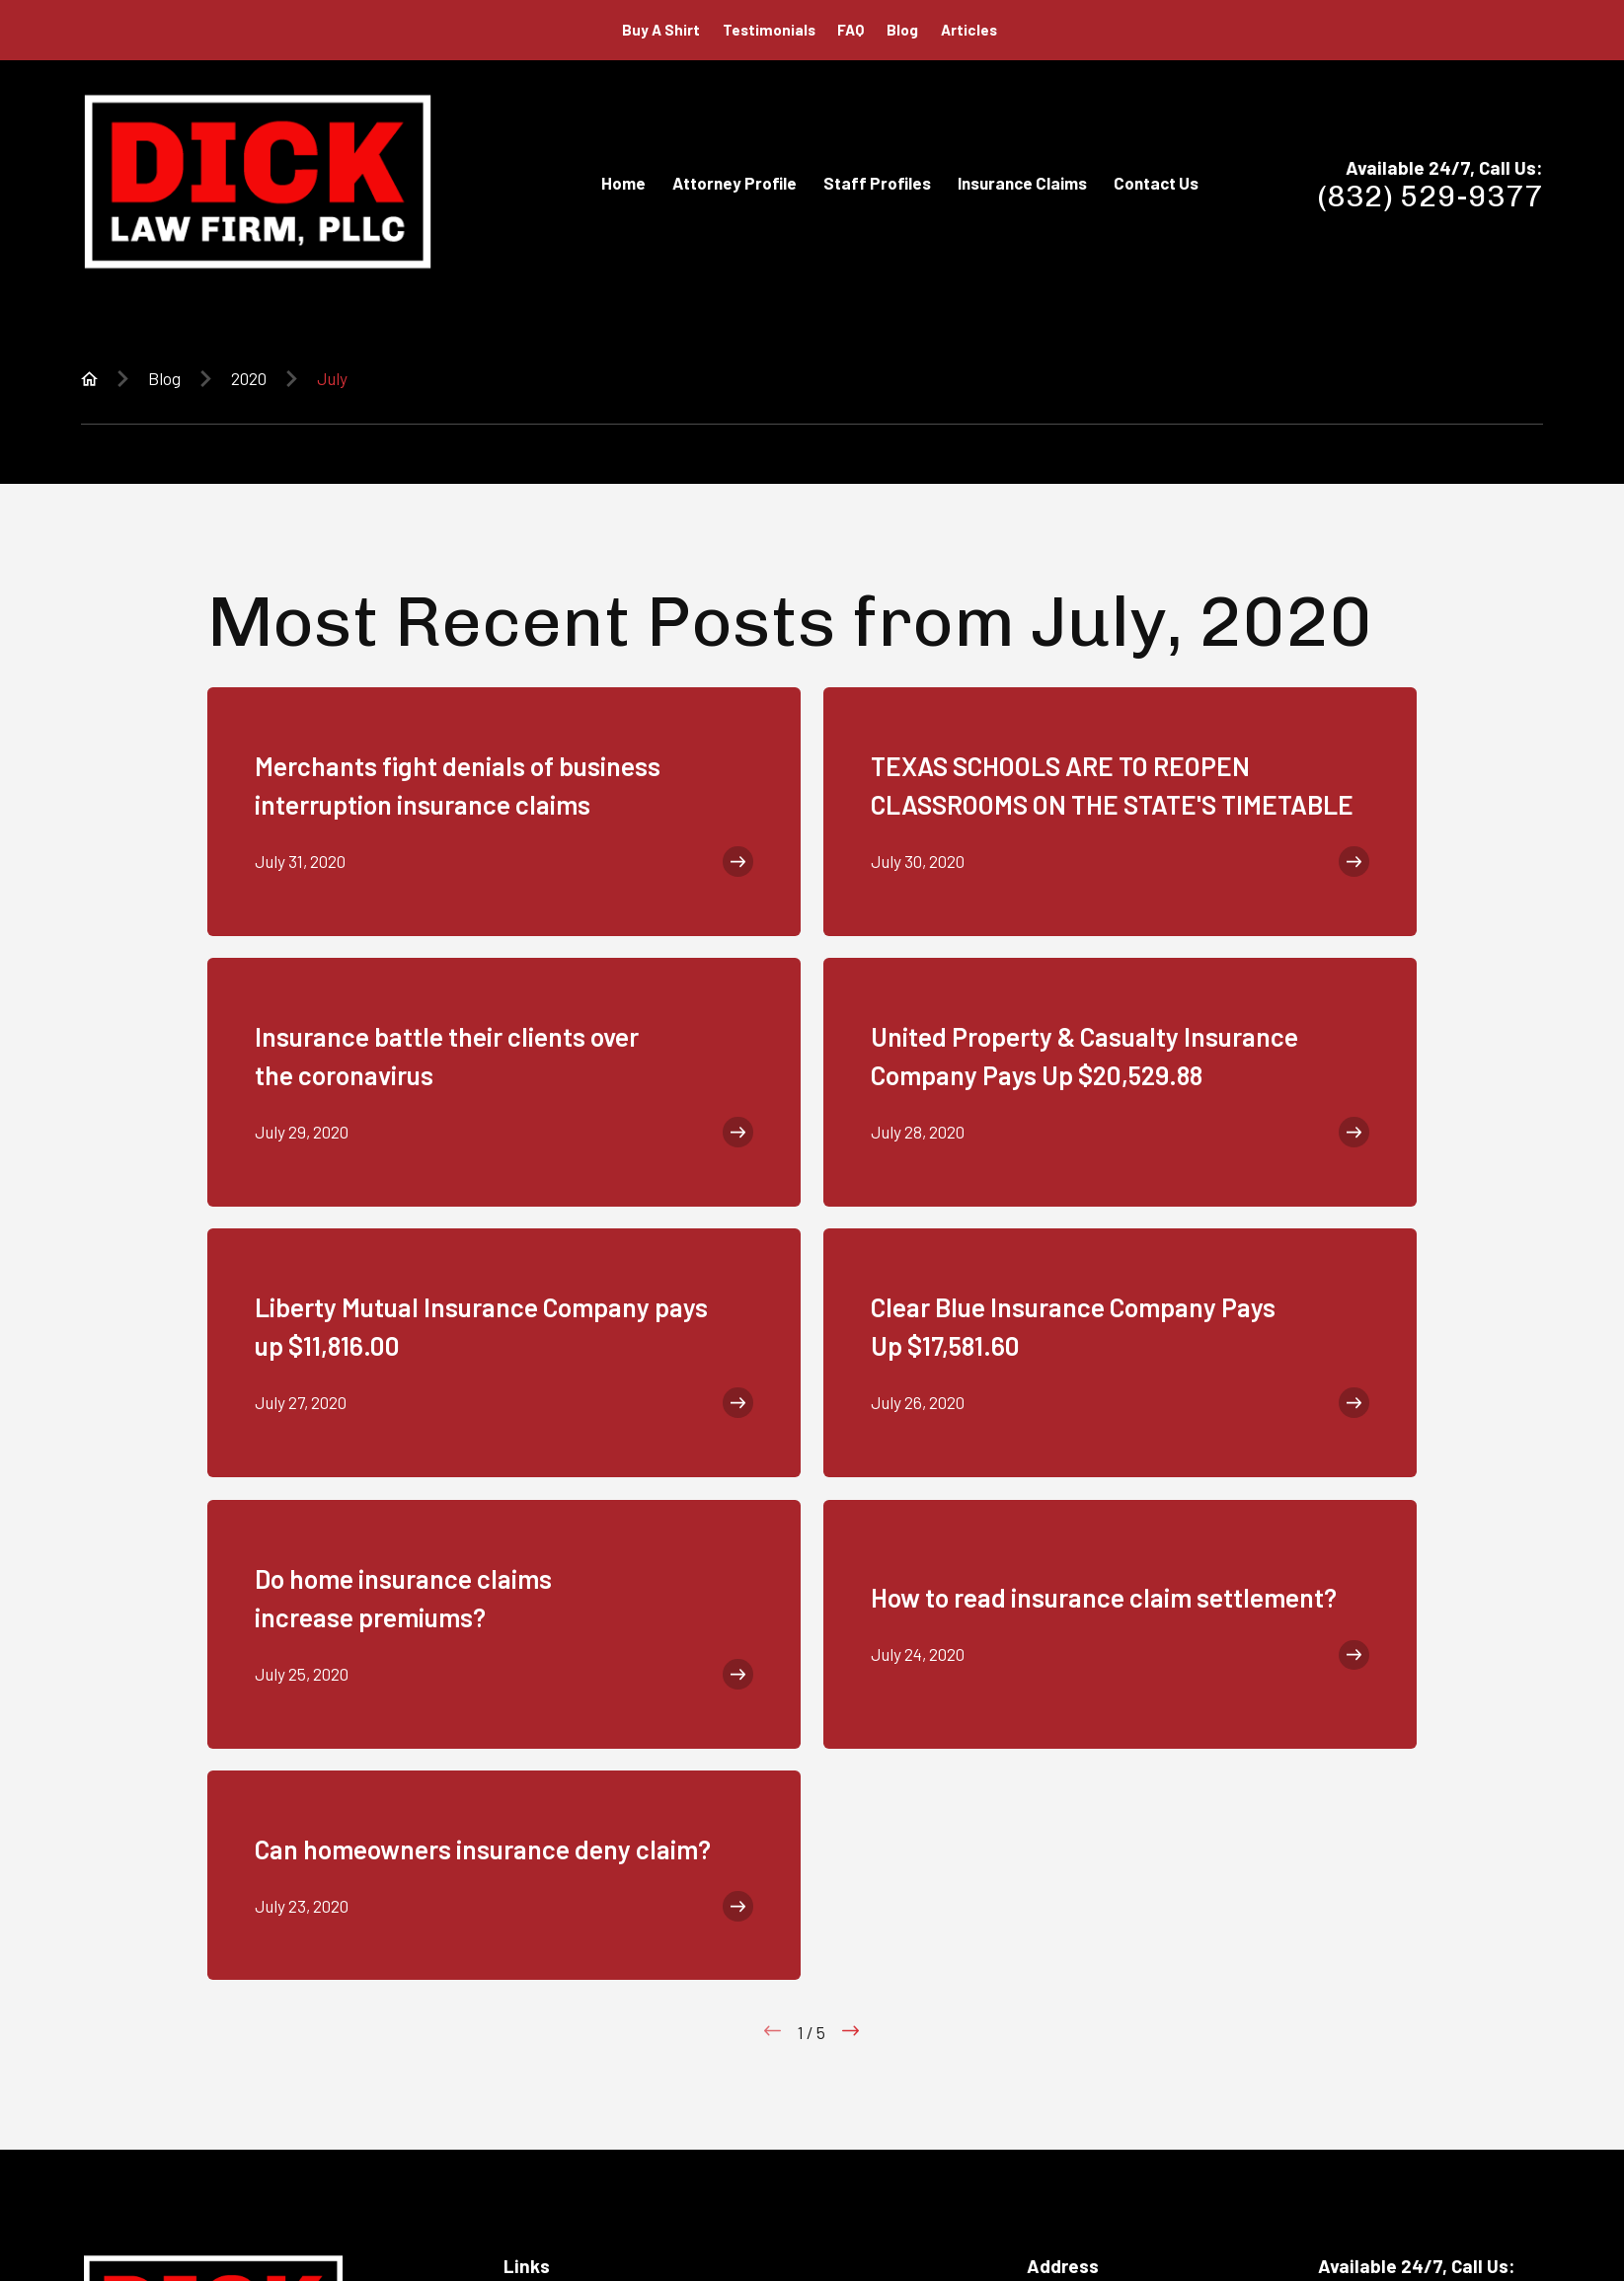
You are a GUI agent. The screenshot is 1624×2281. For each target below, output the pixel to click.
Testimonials (769, 30)
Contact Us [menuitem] (1156, 183)
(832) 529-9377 (1430, 196)
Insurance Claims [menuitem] (1022, 183)
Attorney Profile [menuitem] (734, 183)
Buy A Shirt (661, 30)
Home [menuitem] (623, 183)
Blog (902, 30)
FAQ (850, 30)
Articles (969, 30)
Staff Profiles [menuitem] (877, 183)
